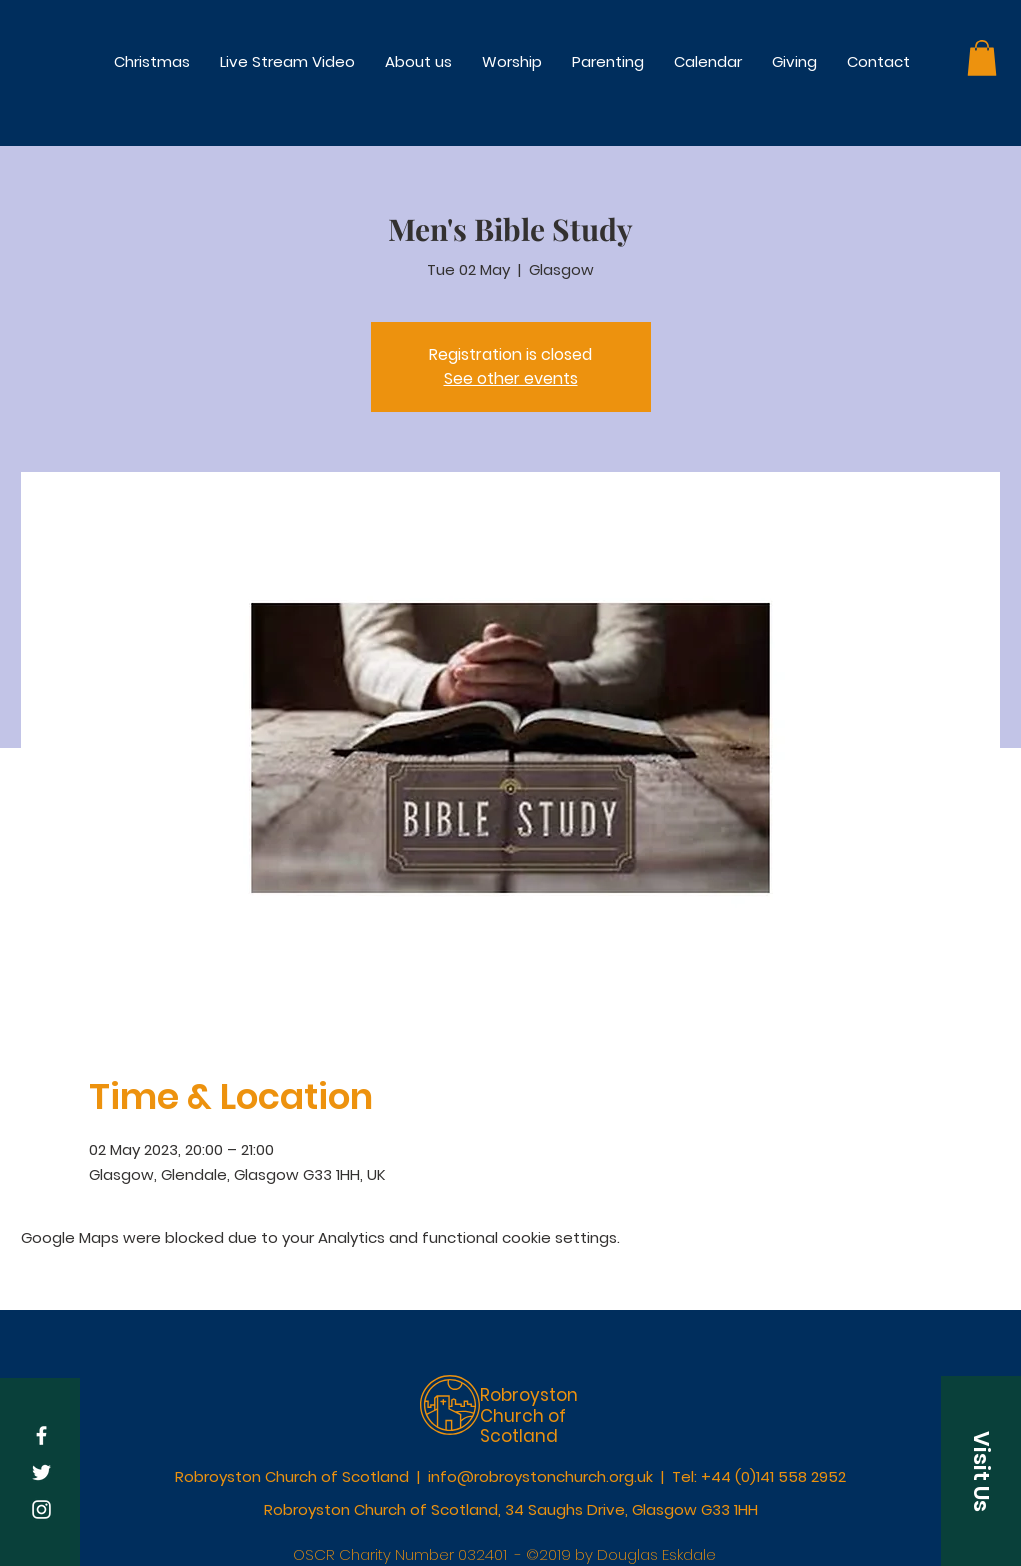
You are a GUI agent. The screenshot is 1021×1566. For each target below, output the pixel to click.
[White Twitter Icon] (41, 1472)
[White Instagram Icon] (41, 1509)
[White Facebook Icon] (41, 1435)
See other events (511, 378)
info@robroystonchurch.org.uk (540, 1476)
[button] (512, 61)
